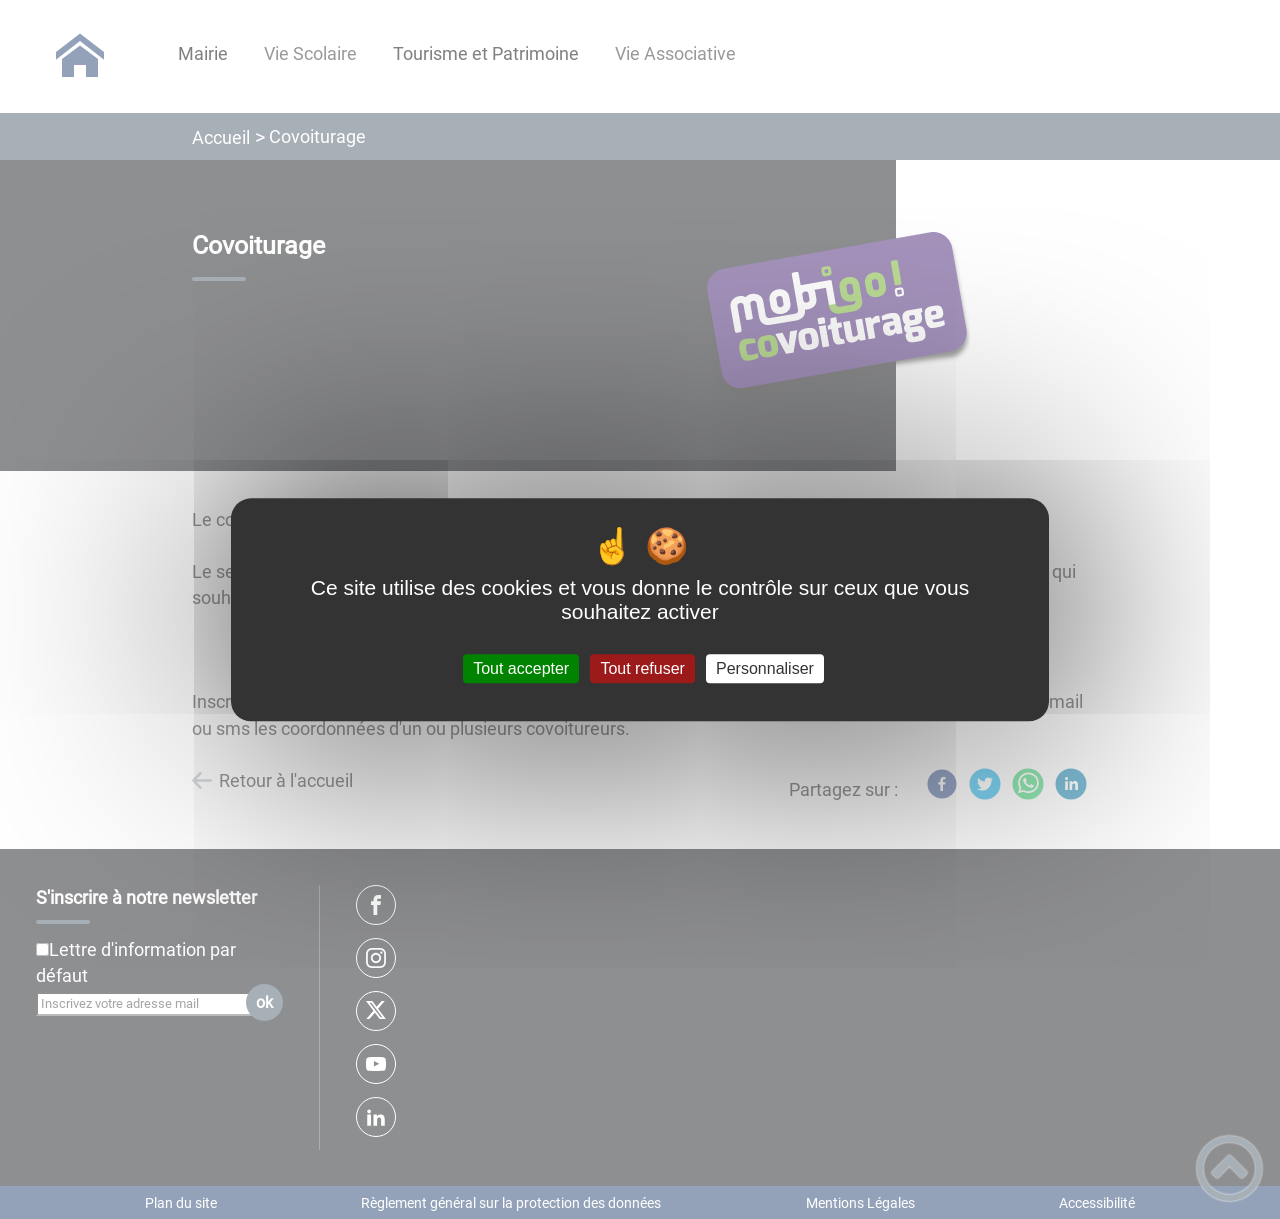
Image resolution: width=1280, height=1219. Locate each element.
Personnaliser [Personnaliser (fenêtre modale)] (765, 668)
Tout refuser (642, 668)
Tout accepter (521, 668)
